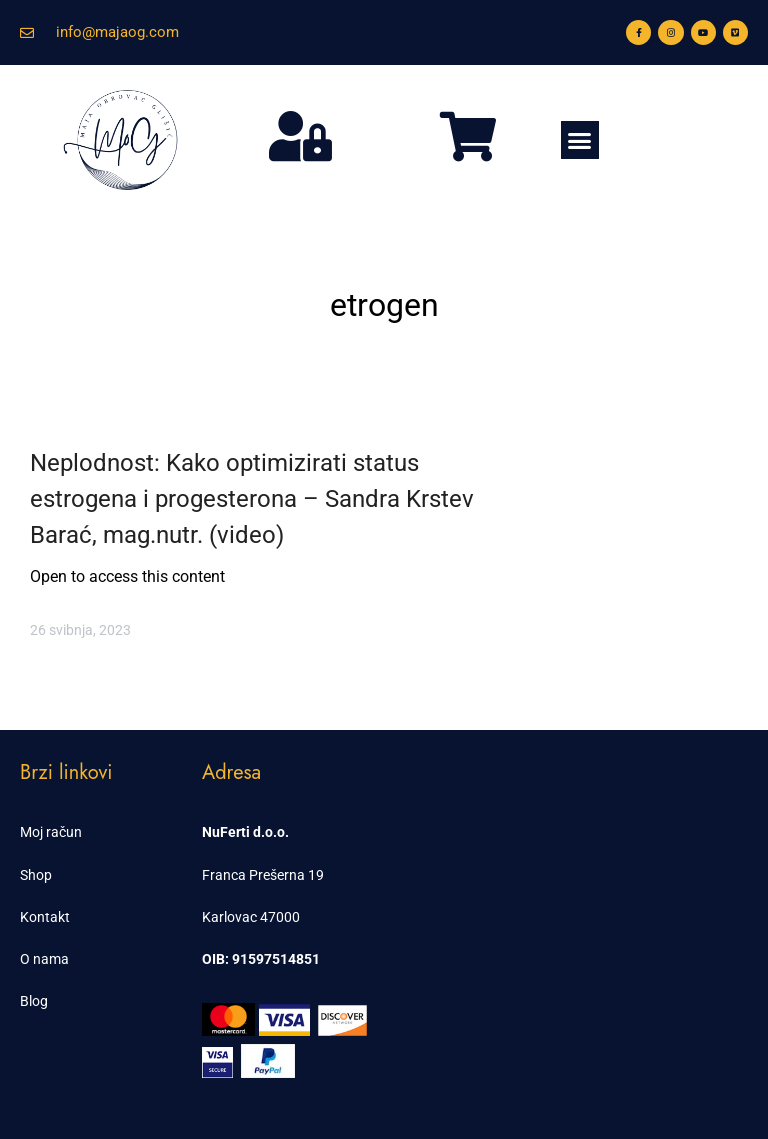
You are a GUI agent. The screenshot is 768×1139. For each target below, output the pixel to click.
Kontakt (45, 917)
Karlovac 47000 (251, 917)
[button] (580, 140)
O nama (44, 959)
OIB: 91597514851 (261, 959)
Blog (34, 1001)
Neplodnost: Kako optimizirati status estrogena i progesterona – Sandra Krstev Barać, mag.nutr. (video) (252, 499)
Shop (36, 875)
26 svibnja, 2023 (80, 630)
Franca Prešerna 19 (263, 875)
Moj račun (51, 832)
